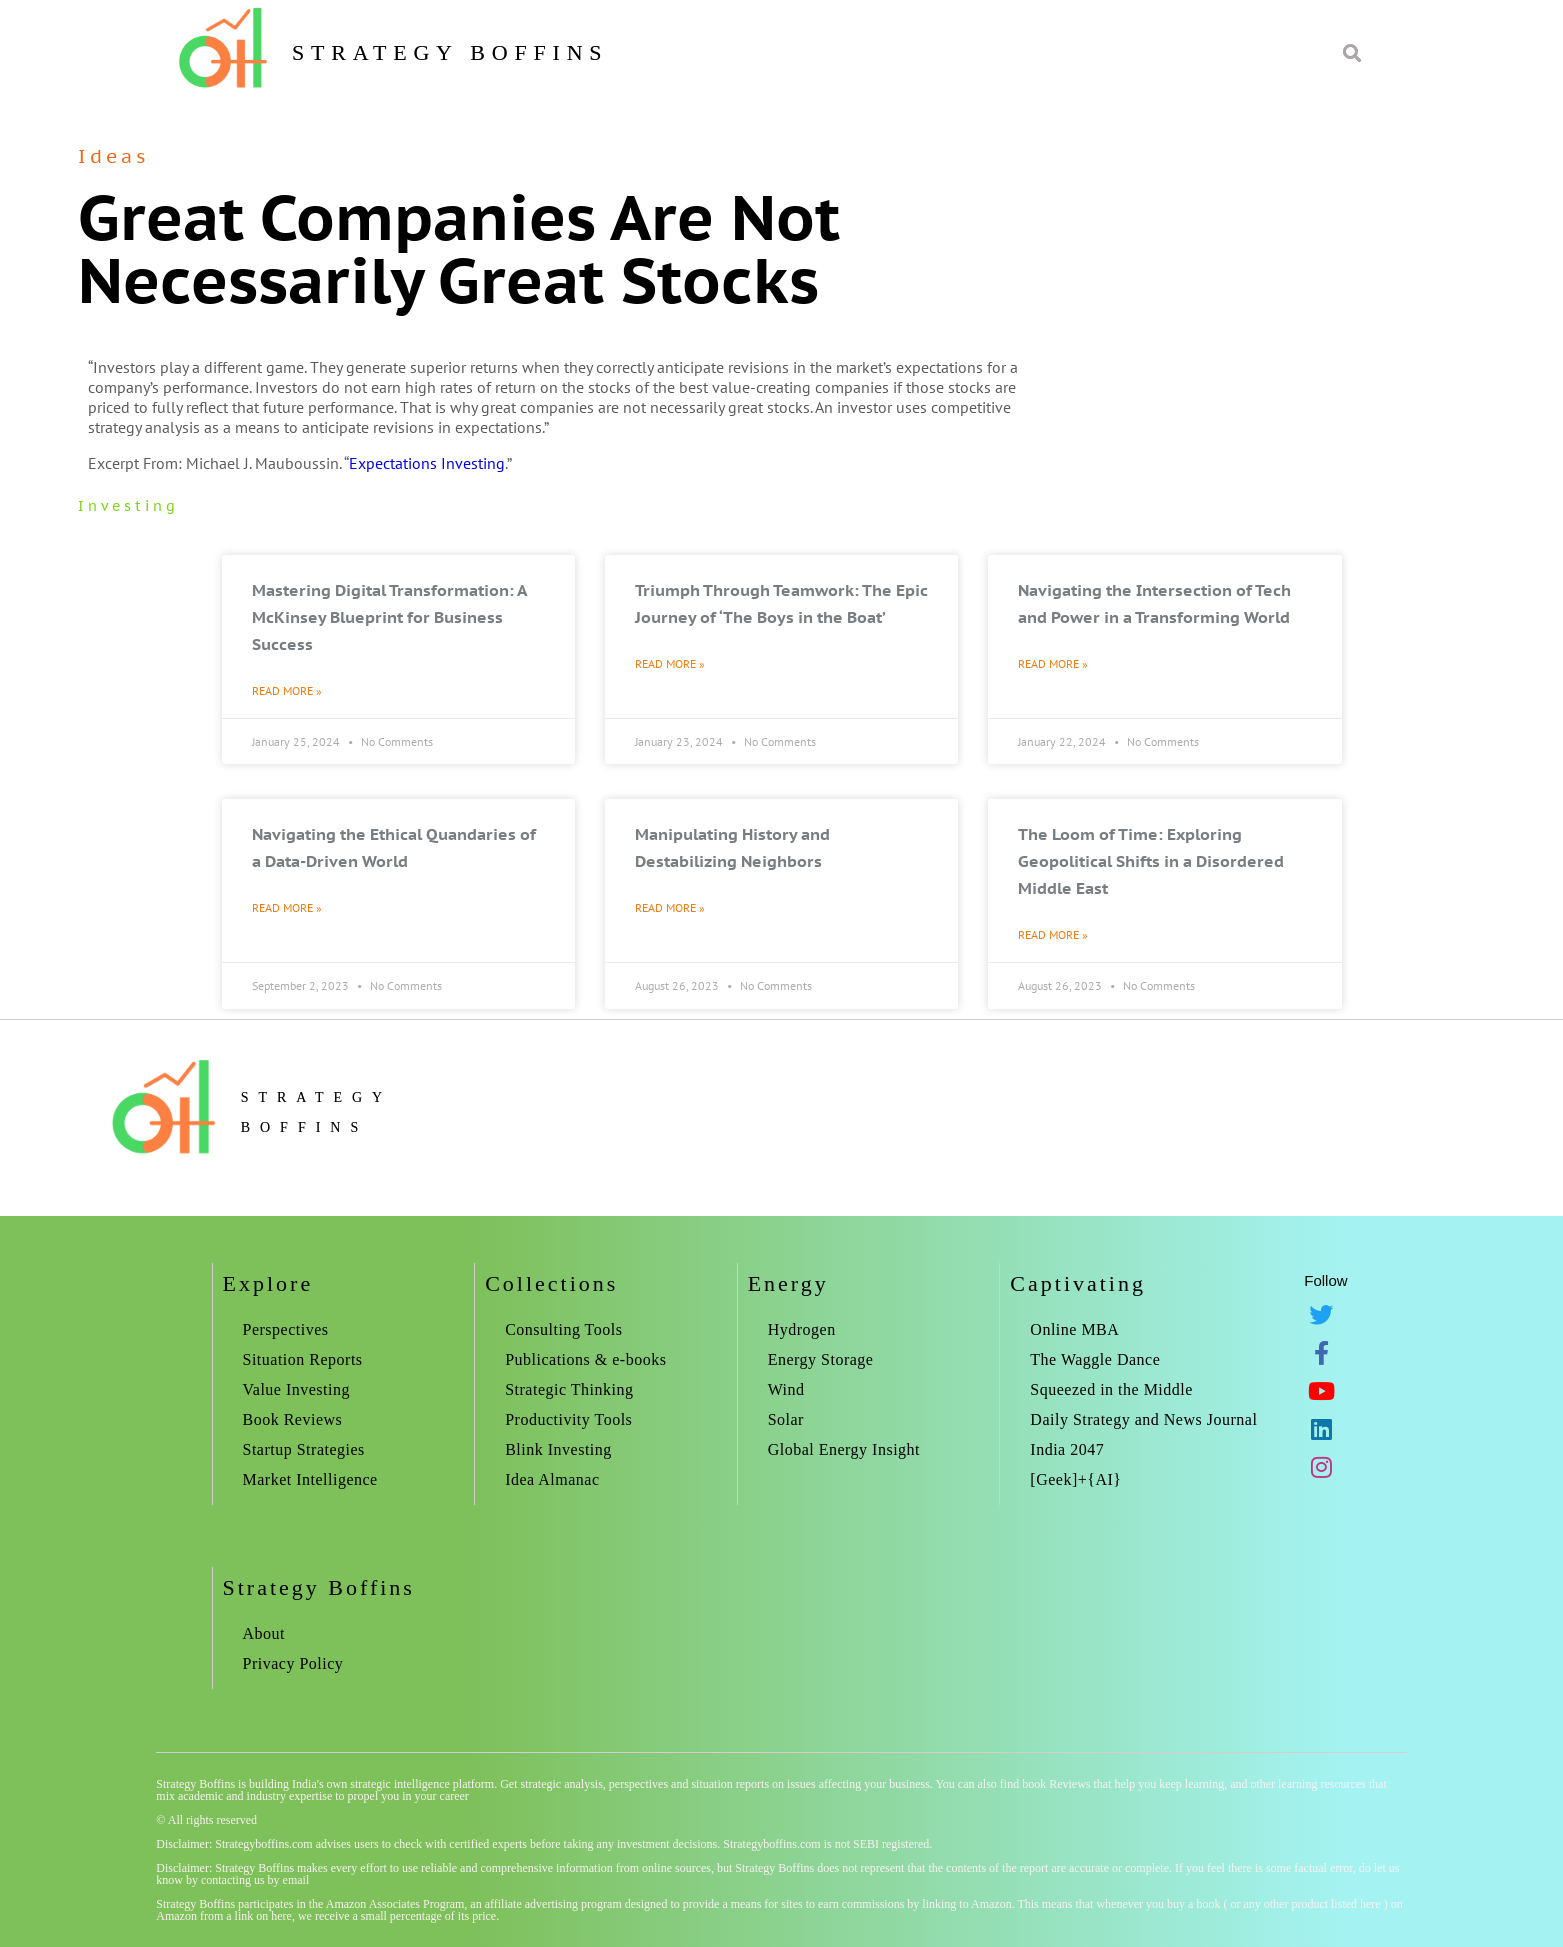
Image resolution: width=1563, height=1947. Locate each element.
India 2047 (1067, 1449)
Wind (786, 1389)
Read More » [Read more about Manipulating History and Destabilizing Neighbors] (670, 907)
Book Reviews (293, 1419)
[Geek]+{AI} (1075, 1479)
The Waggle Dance (1095, 1359)
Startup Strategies (304, 1449)
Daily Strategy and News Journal (1143, 1419)
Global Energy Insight (844, 1449)
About (264, 1633)
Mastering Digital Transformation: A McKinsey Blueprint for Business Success (389, 617)
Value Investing (296, 1389)
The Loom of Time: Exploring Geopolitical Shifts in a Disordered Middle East (1151, 861)
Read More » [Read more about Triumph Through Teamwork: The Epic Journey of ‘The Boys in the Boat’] (670, 663)
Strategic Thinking (569, 1389)
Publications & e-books (585, 1359)
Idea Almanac (552, 1479)
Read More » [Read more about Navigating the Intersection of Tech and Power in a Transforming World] (1053, 663)
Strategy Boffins (450, 52)
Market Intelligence (310, 1479)
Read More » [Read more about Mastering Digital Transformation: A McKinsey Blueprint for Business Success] (287, 690)
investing (128, 506)
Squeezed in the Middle (1111, 1389)
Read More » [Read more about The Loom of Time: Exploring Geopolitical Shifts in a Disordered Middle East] (1053, 934)
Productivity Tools (568, 1419)
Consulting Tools (563, 1329)
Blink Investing (558, 1449)
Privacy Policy (293, 1663)
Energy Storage (821, 1359)
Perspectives (286, 1329)
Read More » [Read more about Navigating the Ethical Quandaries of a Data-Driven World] (287, 907)
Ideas (113, 156)
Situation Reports (303, 1359)
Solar (786, 1419)
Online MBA (1074, 1329)
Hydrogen (802, 1329)
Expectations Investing (427, 463)
